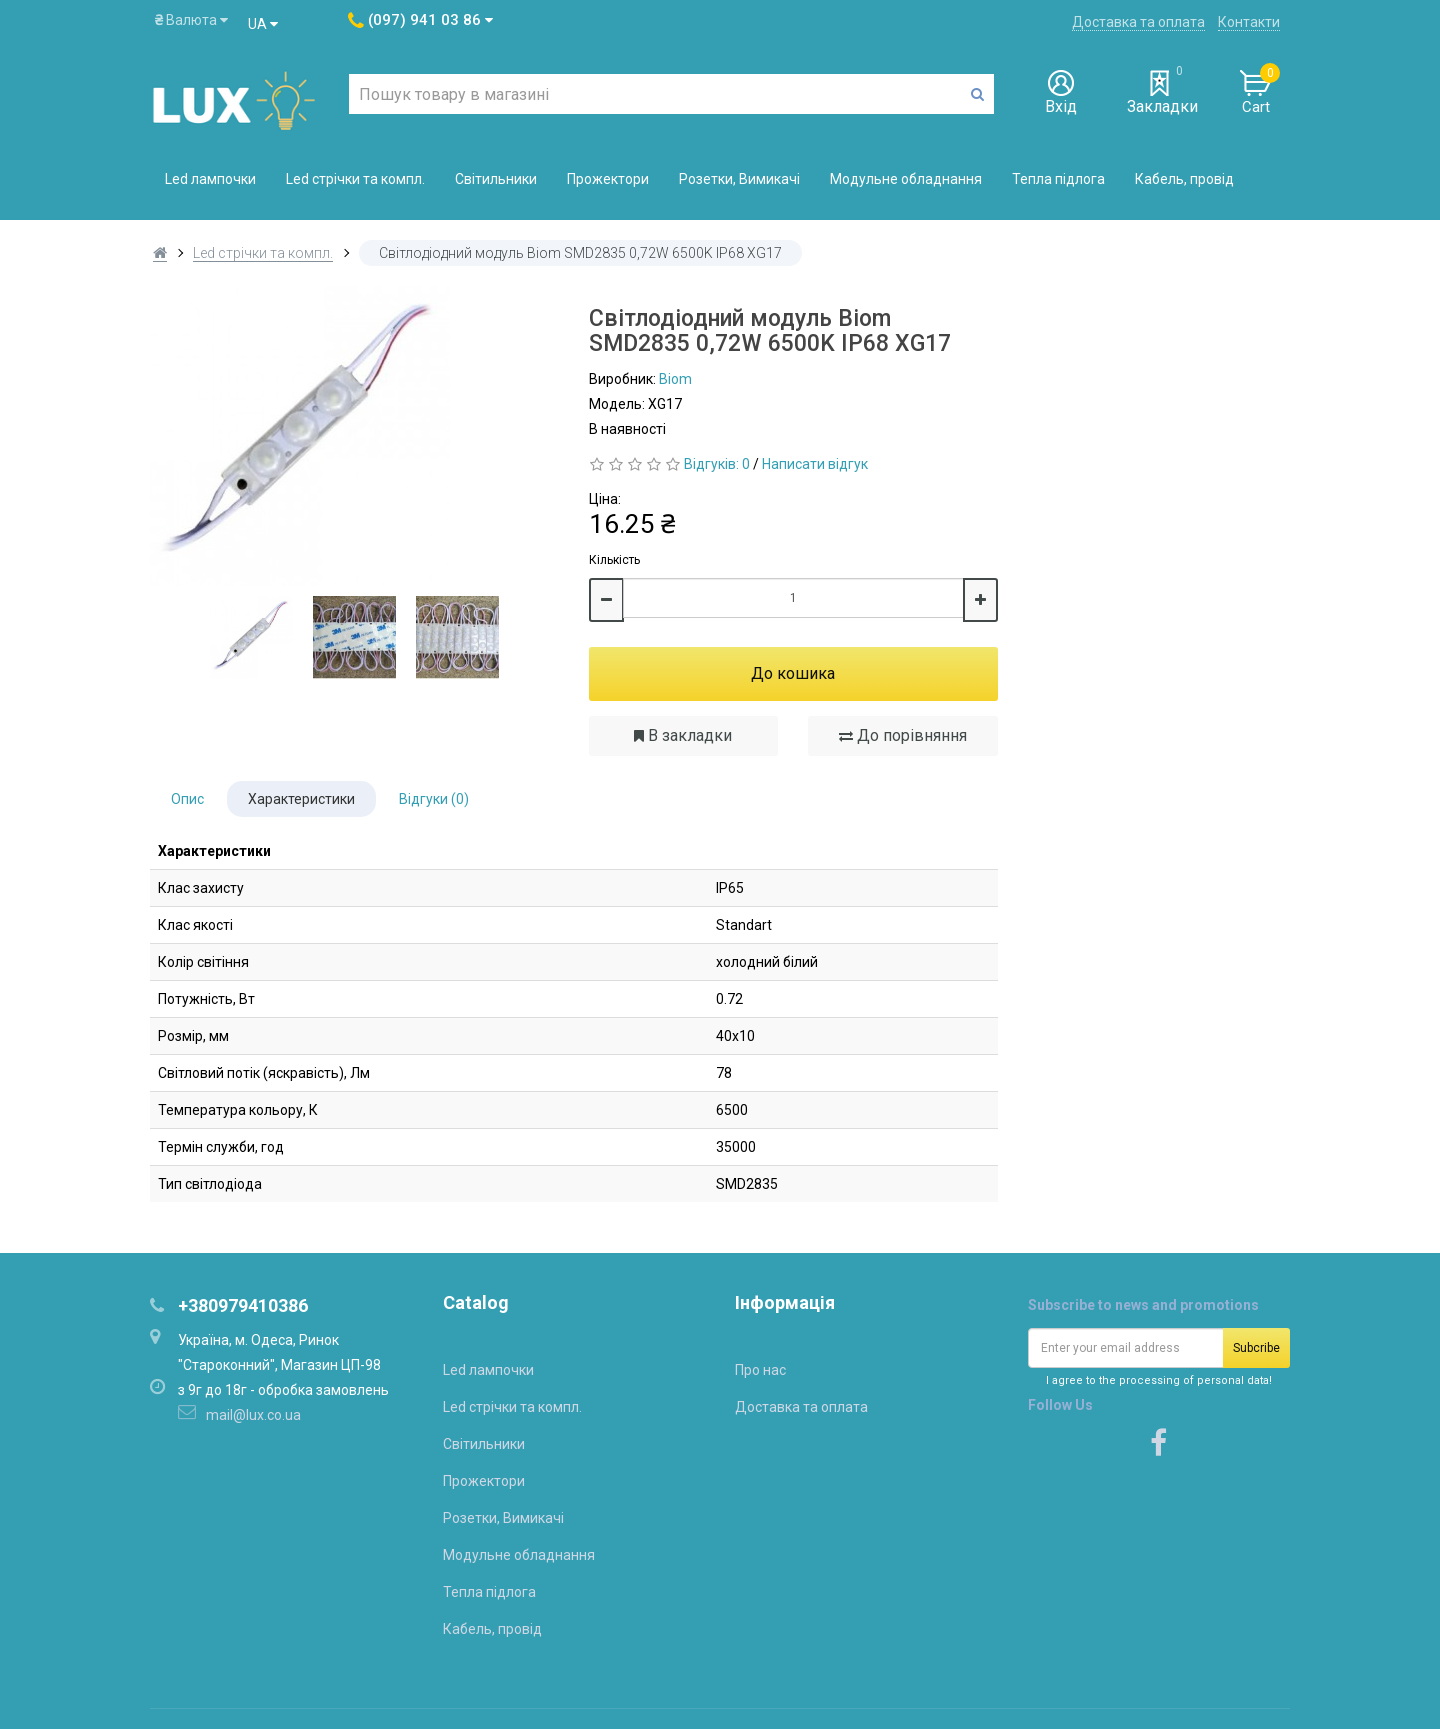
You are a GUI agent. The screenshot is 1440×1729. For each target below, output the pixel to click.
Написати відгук (815, 464)
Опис (187, 799)
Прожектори (608, 179)
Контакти (1249, 22)
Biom (675, 379)
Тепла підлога (1058, 179)
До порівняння (903, 735)
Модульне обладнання (906, 179)
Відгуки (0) (434, 799)
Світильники (496, 179)
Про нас (760, 1370)
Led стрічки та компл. (355, 179)
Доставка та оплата (1138, 22)
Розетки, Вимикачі (739, 179)
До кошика (793, 673)
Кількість (614, 560)
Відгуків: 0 (717, 464)
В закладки (683, 735)
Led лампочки (210, 179)
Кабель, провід (1184, 179)
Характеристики (301, 799)
